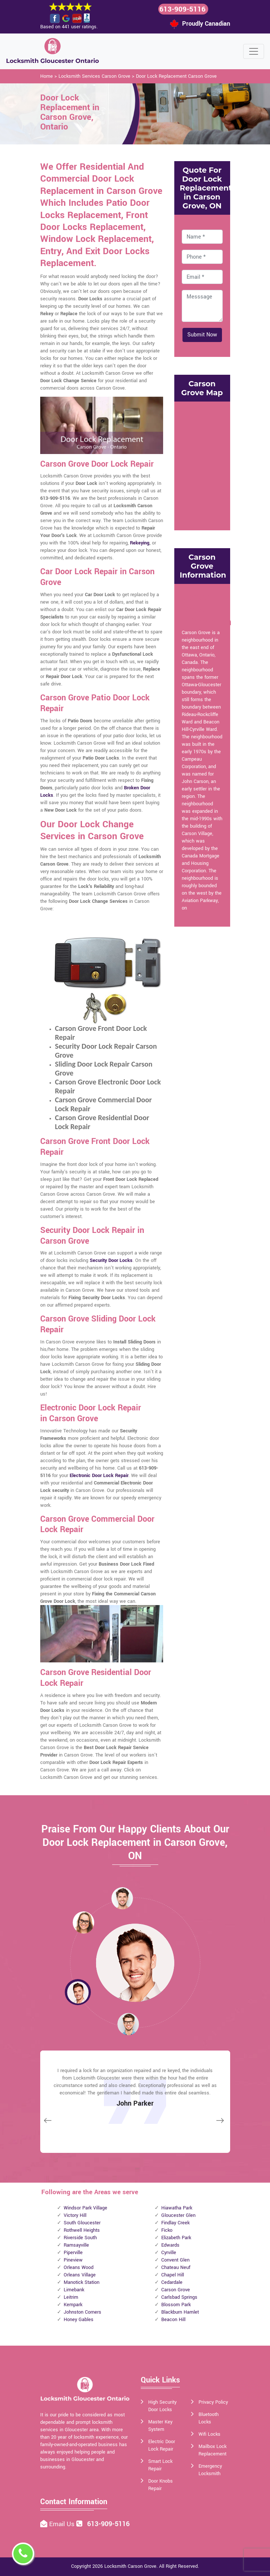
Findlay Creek (175, 2222)
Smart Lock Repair (160, 2465)
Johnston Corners (82, 2312)
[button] (83, 1922)
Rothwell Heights (82, 2230)
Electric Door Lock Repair (161, 2445)
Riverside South (80, 2237)
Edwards (170, 2245)
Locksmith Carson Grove (130, 2566)
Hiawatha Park (176, 2208)
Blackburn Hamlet (180, 2312)
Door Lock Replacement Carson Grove (176, 76)
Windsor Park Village (85, 2208)
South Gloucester (82, 2222)
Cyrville (168, 2252)
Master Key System (160, 2426)
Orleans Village (80, 2275)
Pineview (73, 2260)
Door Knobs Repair (160, 2485)
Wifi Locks (209, 2434)
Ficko (166, 2230)
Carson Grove (175, 2289)
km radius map (202, 465)
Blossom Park (176, 2304)
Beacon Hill (173, 2319)
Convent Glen (175, 2260)
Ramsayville (76, 2245)
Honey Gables (78, 2319)
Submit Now (202, 335)
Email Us (62, 2524)
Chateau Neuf (175, 2267)
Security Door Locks (111, 1260)
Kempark (73, 2304)
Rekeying (139, 543)
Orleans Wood (78, 2267)
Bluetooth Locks (208, 2418)
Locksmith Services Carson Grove (94, 76)
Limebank (74, 2289)
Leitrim (71, 2297)
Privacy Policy (213, 2402)
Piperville (73, 2252)
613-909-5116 (182, 9)
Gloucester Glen (178, 2215)
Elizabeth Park (176, 2237)
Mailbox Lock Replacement (212, 2450)
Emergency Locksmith (210, 2470)
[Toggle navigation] (253, 51)
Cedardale (171, 2282)
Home (46, 76)
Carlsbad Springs (179, 2297)
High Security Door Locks (162, 2406)
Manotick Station (81, 2282)
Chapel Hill (172, 2275)
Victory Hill (75, 2215)
